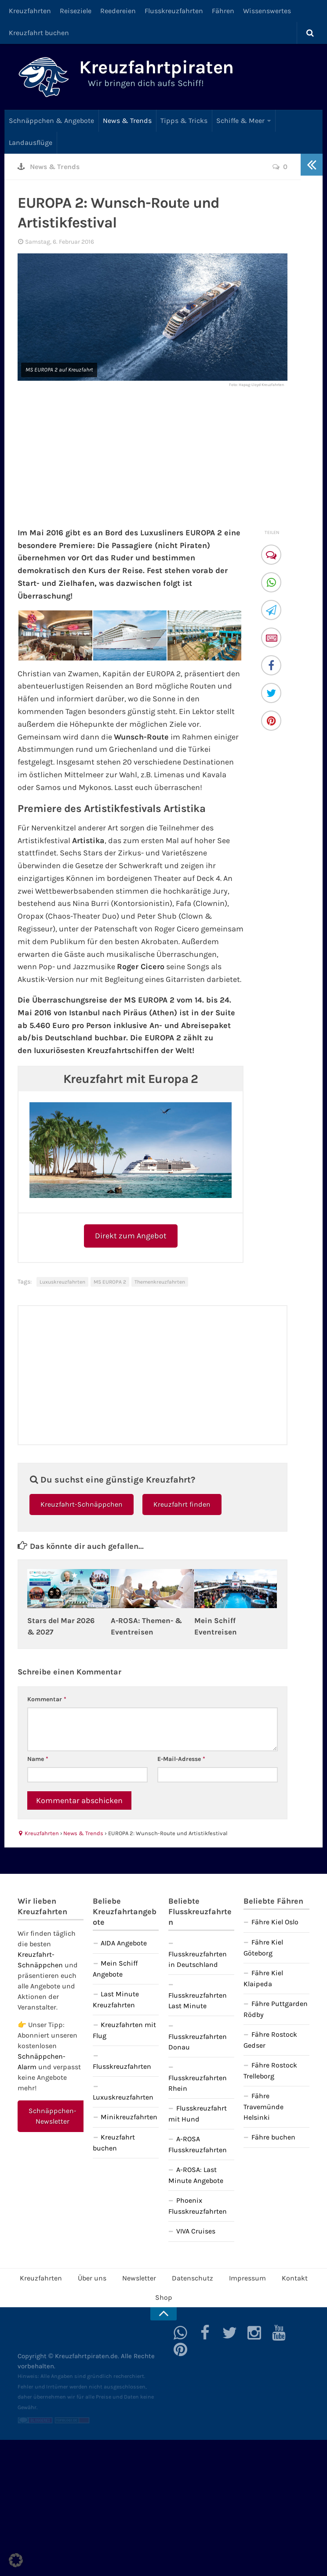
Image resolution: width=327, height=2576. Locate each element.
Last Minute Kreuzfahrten (116, 1999)
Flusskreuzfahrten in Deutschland (197, 1959)
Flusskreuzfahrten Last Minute (197, 2000)
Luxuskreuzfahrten (62, 1282)
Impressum (247, 2278)
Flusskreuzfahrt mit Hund (197, 2113)
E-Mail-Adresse (181, 1759)
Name (37, 1759)
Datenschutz (192, 2278)
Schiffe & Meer (240, 120)
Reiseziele (75, 11)
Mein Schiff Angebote (115, 1968)
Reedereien (118, 11)
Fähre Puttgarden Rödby (275, 2009)
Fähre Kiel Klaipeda (263, 1978)
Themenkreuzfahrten (159, 1282)
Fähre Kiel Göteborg (263, 1947)
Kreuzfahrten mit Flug (124, 2030)
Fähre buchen (273, 2137)
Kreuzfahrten (30, 11)
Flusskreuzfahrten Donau (197, 2041)
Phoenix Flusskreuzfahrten (197, 2205)
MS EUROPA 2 (110, 1282)
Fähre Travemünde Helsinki (263, 2106)
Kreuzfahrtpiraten (156, 67)
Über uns (92, 2278)
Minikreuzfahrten (129, 2117)
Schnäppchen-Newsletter (52, 2116)
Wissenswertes (267, 11)
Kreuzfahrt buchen (39, 33)
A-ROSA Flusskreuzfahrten (197, 2144)
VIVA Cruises (195, 2231)
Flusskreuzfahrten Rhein (197, 2083)
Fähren (223, 11)
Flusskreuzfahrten (174, 11)
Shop (163, 2297)
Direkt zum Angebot (131, 1236)
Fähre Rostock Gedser (270, 2039)
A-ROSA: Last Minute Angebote (195, 2175)
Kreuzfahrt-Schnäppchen (81, 1504)
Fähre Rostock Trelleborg (270, 2070)
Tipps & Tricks (183, 120)
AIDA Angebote (124, 1943)
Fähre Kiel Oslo (274, 1922)
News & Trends (127, 120)
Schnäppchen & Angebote (51, 120)
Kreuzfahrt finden (182, 1504)
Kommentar (46, 1699)
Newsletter (139, 2278)
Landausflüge (30, 142)
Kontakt (295, 2278)
